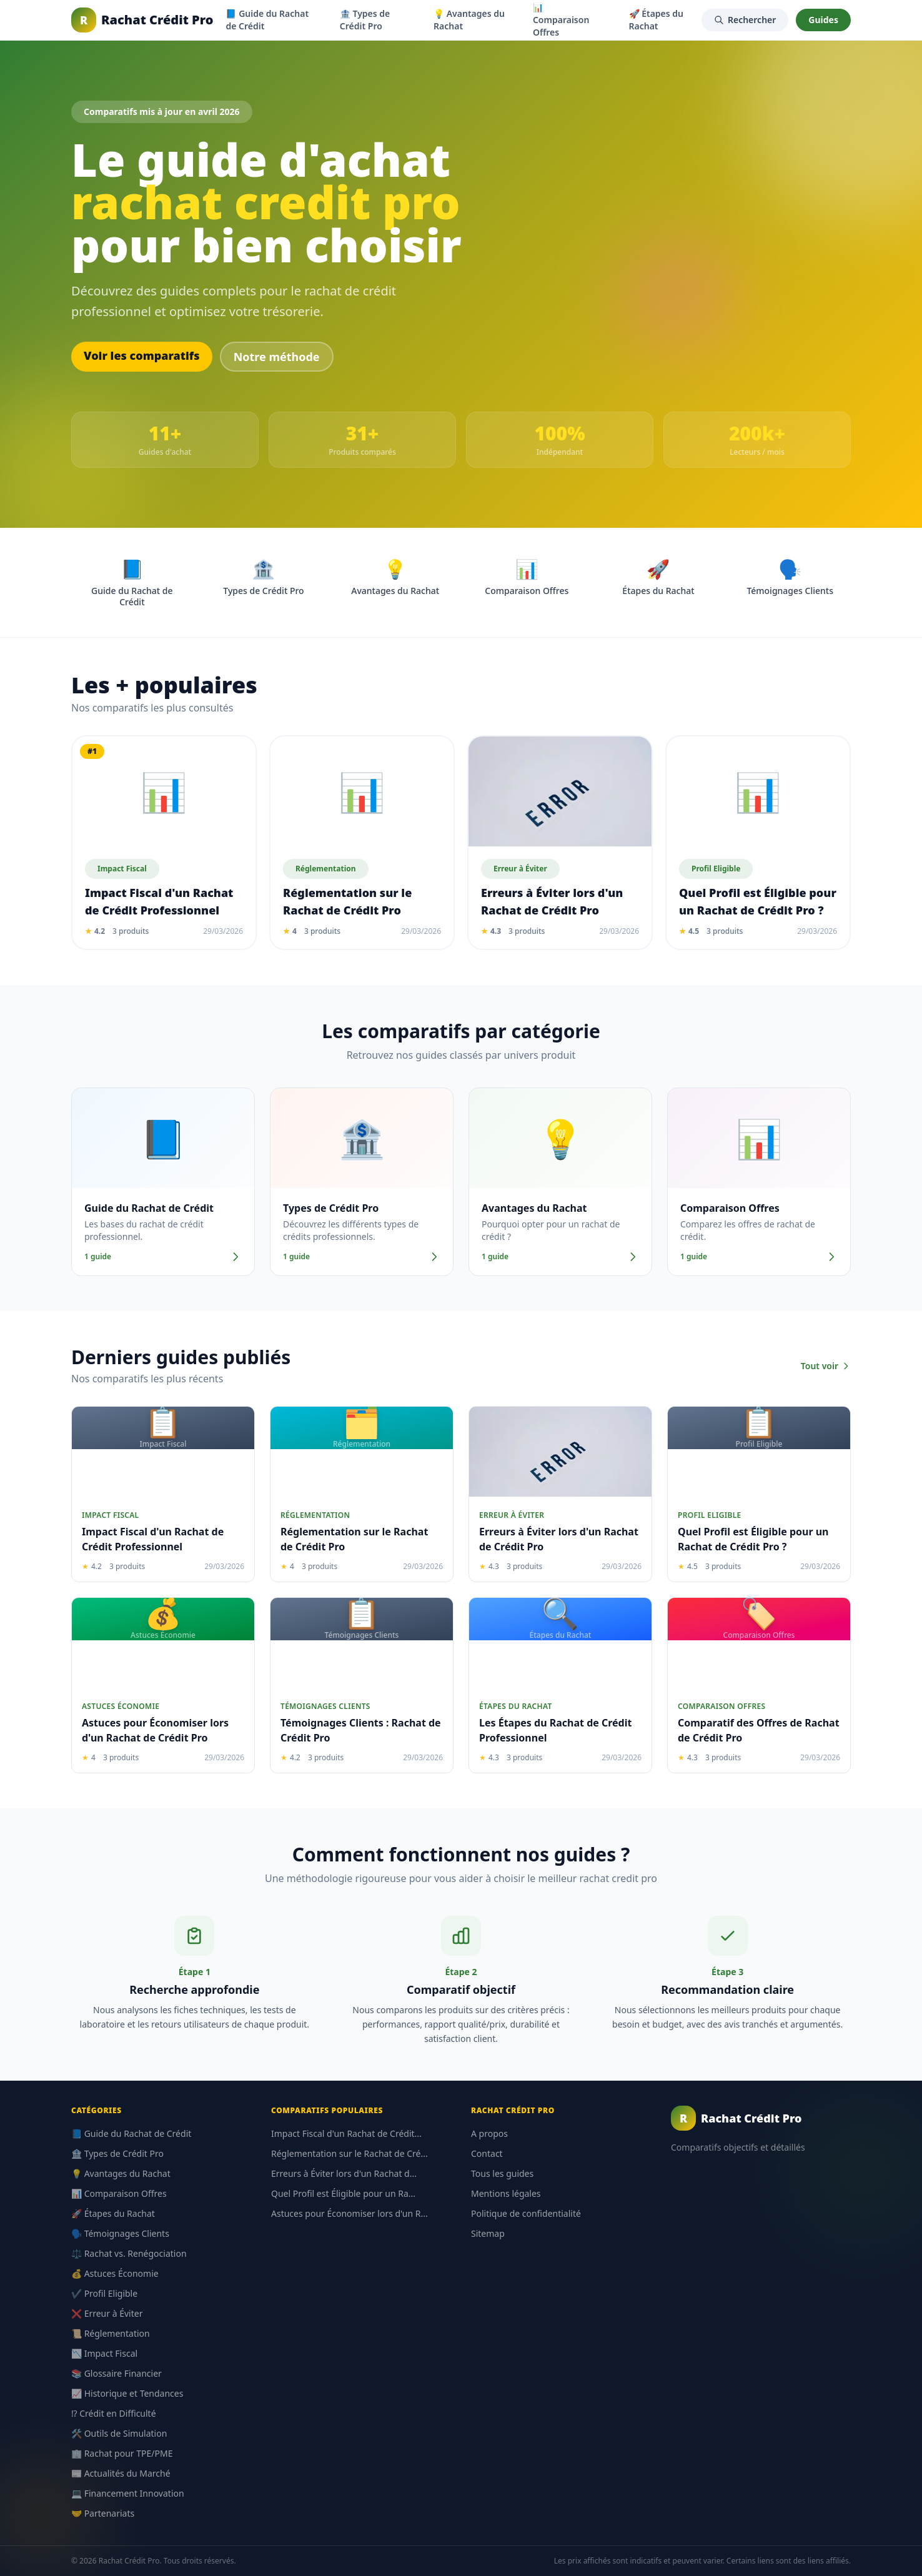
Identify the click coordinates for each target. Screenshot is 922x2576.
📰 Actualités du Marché (121, 2473)
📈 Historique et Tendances (127, 2393)
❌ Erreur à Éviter (106, 2313)
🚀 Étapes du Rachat (656, 19)
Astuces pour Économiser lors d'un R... (349, 2213)
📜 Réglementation (110, 2333)
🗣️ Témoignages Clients (120, 2233)
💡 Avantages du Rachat (469, 19)
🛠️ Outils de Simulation (119, 2433)
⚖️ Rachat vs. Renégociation (129, 2253)
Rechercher (745, 20)
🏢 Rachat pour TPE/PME (121, 2453)
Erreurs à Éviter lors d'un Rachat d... (344, 2173)
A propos (489, 2133)
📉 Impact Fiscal (104, 2353)
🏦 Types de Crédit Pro (365, 19)
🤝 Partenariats (102, 2513)
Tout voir (826, 1366)
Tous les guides (502, 2173)
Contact (487, 2153)
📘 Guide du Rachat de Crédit (267, 19)
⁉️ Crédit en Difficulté (113, 2413)
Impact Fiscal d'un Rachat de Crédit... (346, 2133)
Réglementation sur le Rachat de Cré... (349, 2153)
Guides (823, 20)
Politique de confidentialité (526, 2213)
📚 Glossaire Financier (116, 2373)
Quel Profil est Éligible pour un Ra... (343, 2193)
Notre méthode (277, 356)
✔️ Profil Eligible (104, 2293)
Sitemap (488, 2233)
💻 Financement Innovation (127, 2493)
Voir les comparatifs (142, 355)
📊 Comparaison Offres (119, 2193)
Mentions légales (506, 2193)
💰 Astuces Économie (115, 2273)
